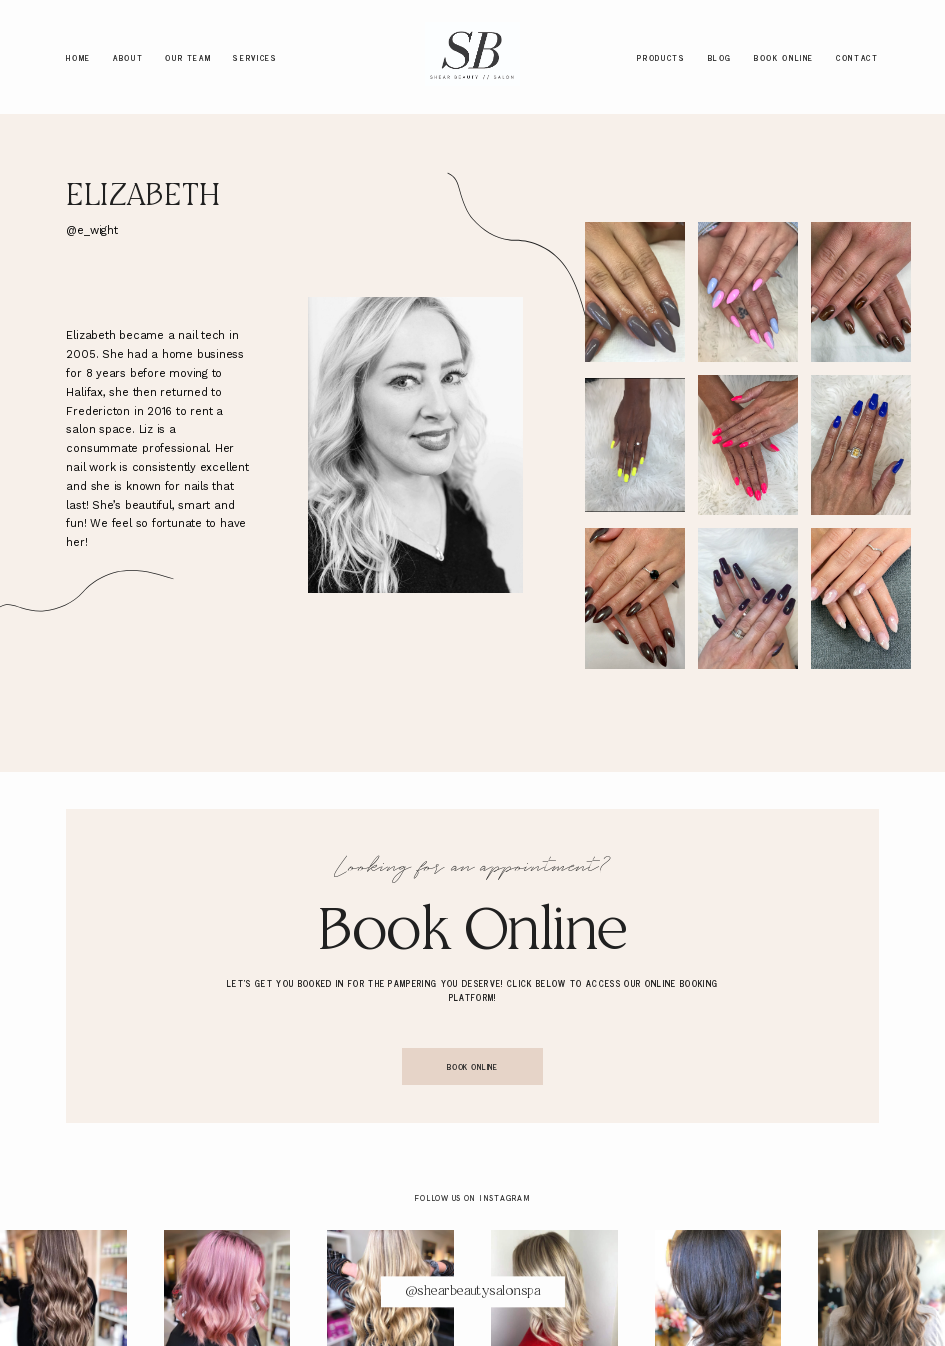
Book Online (784, 56)
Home (78, 56)
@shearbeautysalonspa (472, 1291)
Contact (857, 56)
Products (661, 56)
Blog (720, 56)
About (128, 56)
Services (255, 56)
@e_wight (91, 230)
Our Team (188, 56)
